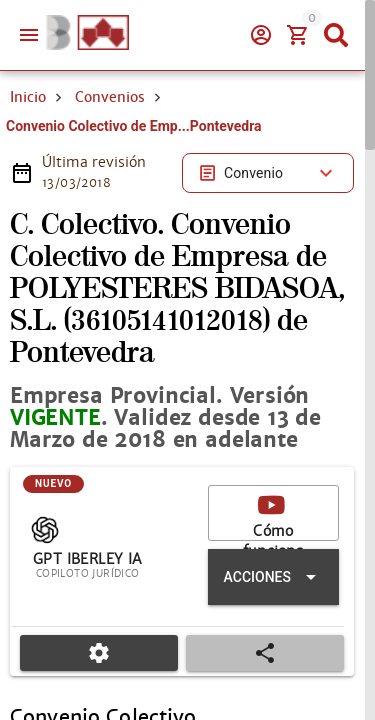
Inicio (28, 97)
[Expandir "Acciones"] (273, 577)
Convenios (110, 97)
